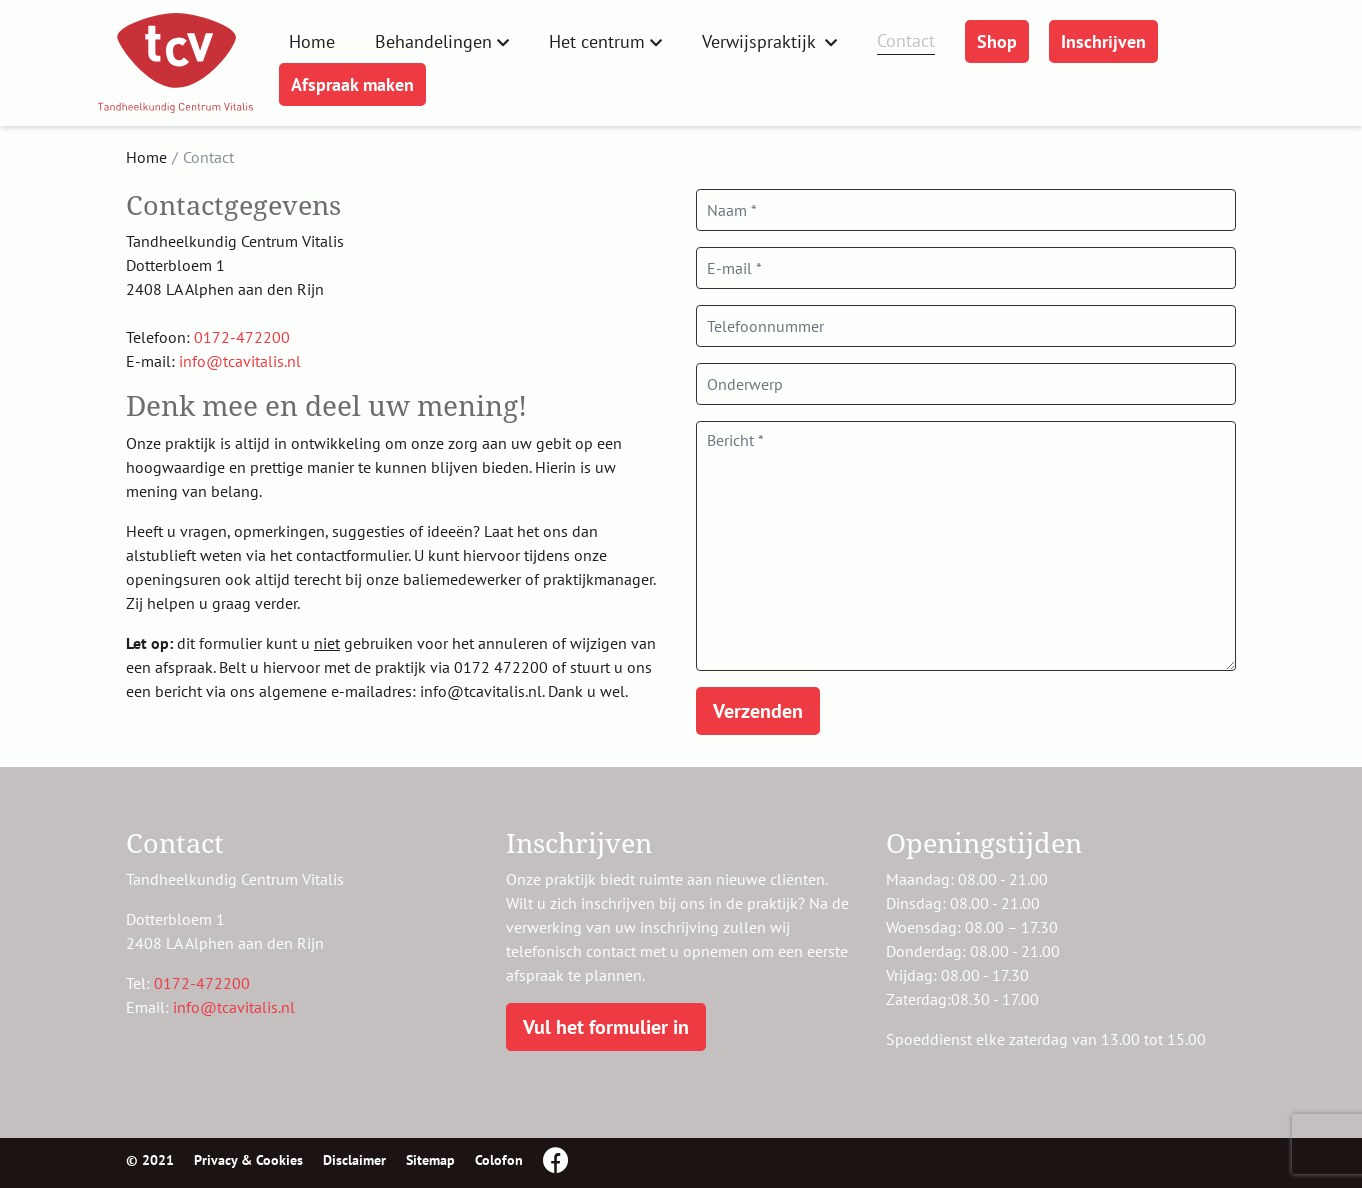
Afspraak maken (352, 84)
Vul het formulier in (606, 1027)
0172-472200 (242, 337)
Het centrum (597, 41)
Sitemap (430, 1160)
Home (312, 41)
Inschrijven (1103, 41)
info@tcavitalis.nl (240, 361)
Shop (997, 41)
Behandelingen (433, 41)
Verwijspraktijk (761, 41)
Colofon (499, 1160)
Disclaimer (354, 1160)
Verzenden (758, 711)
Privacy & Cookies (248, 1160)
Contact (906, 40)
